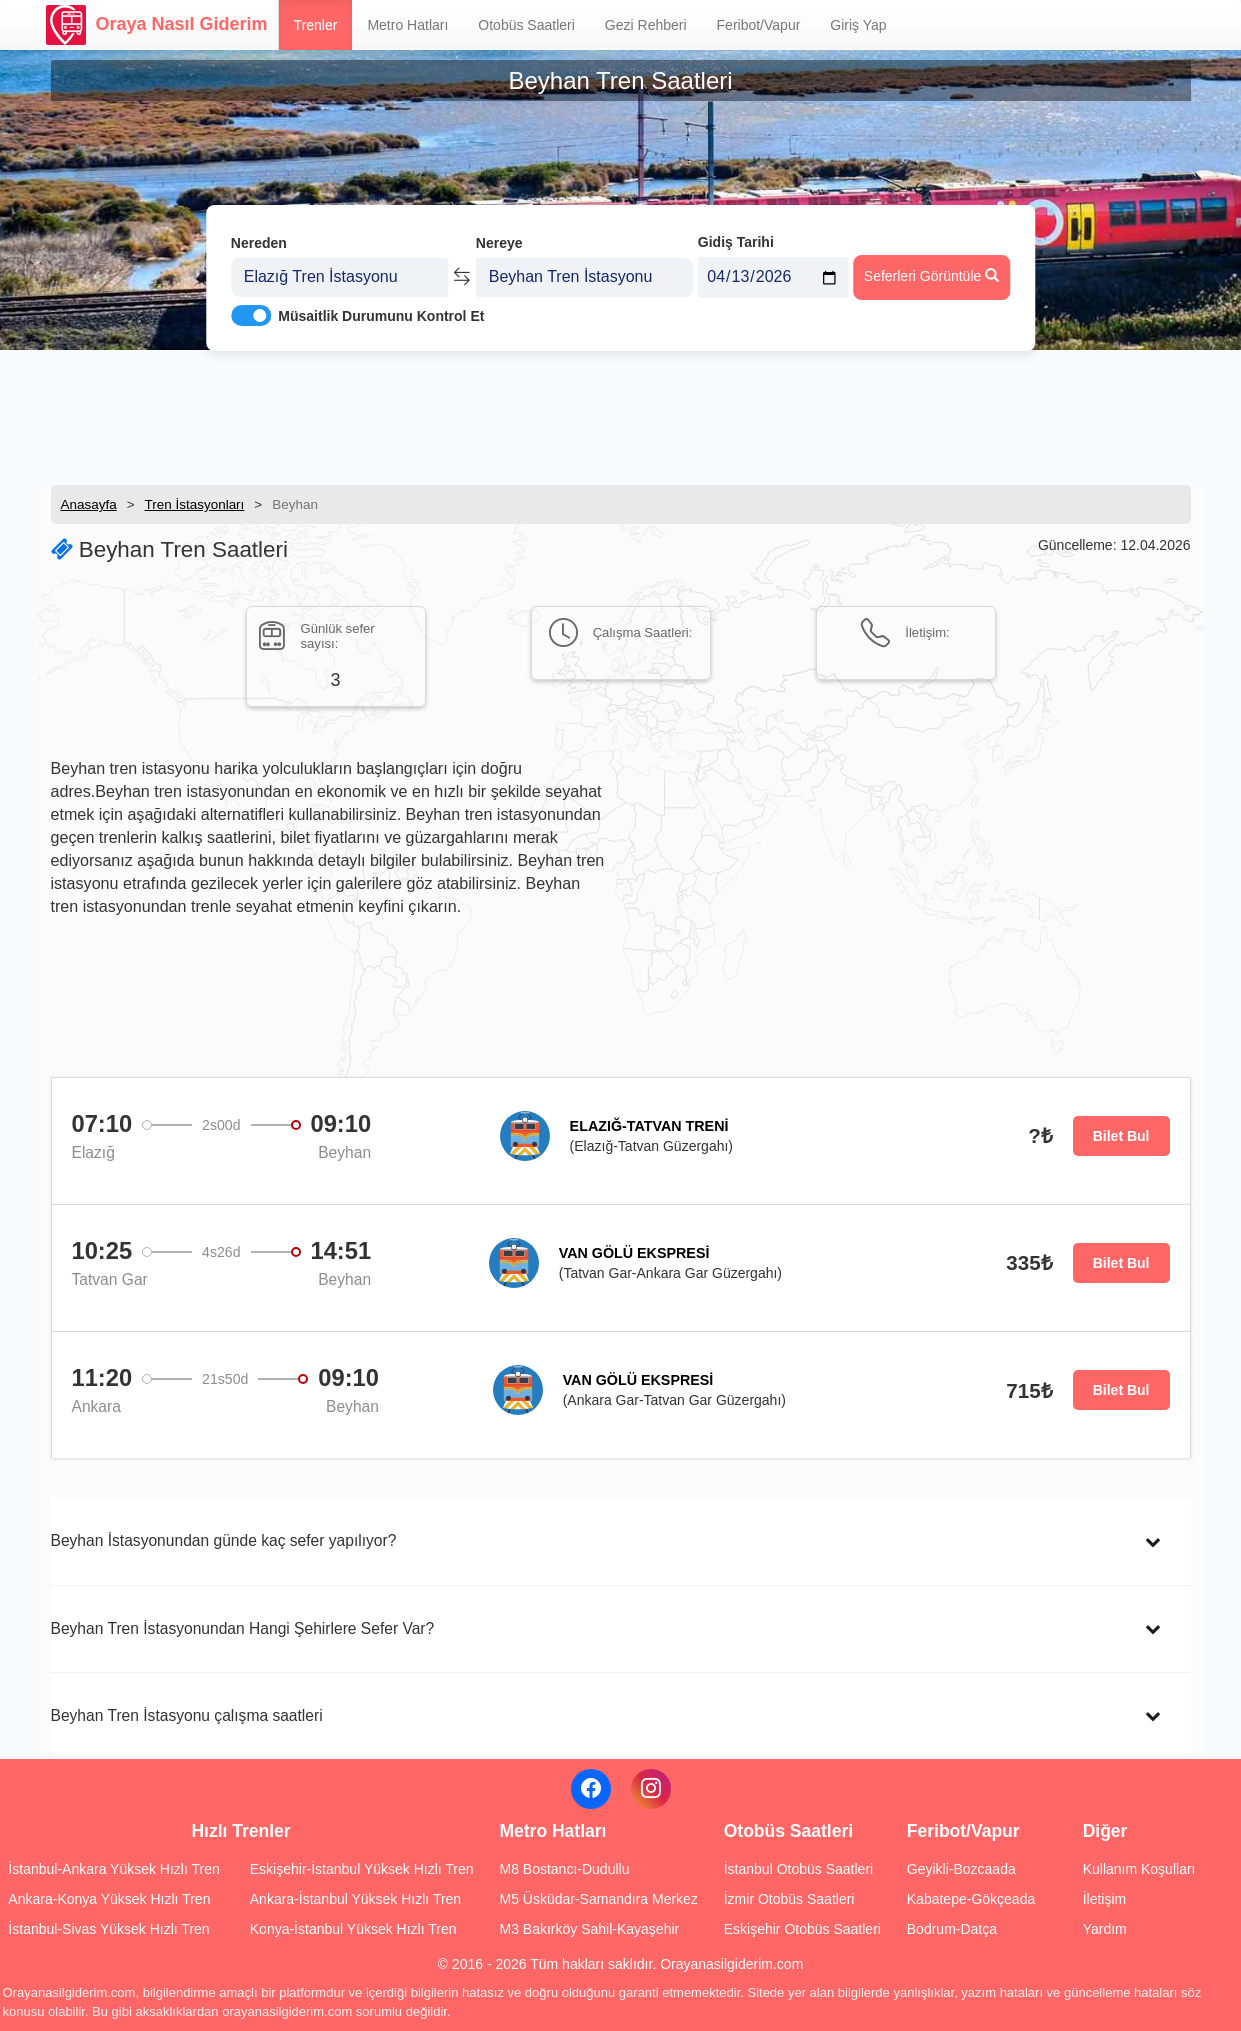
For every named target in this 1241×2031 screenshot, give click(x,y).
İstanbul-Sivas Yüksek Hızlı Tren (108, 1929)
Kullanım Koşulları (1139, 1869)
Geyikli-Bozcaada (961, 1869)
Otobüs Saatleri (526, 25)
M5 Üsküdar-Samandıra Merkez (598, 1899)
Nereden (259, 238)
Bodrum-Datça (952, 1929)
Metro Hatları (407, 25)
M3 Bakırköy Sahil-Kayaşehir (589, 1929)
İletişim (1105, 1899)
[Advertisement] (621, 415)
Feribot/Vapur (759, 25)
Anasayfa (89, 504)
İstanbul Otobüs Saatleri (798, 1869)
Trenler (316, 25)
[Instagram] (651, 1789)
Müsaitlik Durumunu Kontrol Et (381, 311)
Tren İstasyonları (195, 504)
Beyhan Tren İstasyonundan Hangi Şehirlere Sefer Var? (243, 1628)
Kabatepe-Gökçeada (971, 1899)
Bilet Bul (1121, 1136)
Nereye (499, 238)
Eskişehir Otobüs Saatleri (802, 1929)
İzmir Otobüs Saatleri (789, 1899)
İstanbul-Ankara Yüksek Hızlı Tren (113, 1869)
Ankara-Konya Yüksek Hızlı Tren (109, 1899)
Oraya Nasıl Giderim (157, 25)
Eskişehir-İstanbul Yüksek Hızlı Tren (362, 1869)
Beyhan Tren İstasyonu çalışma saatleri (187, 1715)
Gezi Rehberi (646, 25)
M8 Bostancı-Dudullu (564, 1869)
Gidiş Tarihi (736, 237)
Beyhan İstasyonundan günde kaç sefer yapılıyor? (224, 1540)
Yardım (1105, 1929)
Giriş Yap (858, 25)
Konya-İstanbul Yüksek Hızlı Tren (353, 1929)
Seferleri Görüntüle (931, 271)
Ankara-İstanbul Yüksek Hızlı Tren (355, 1899)
